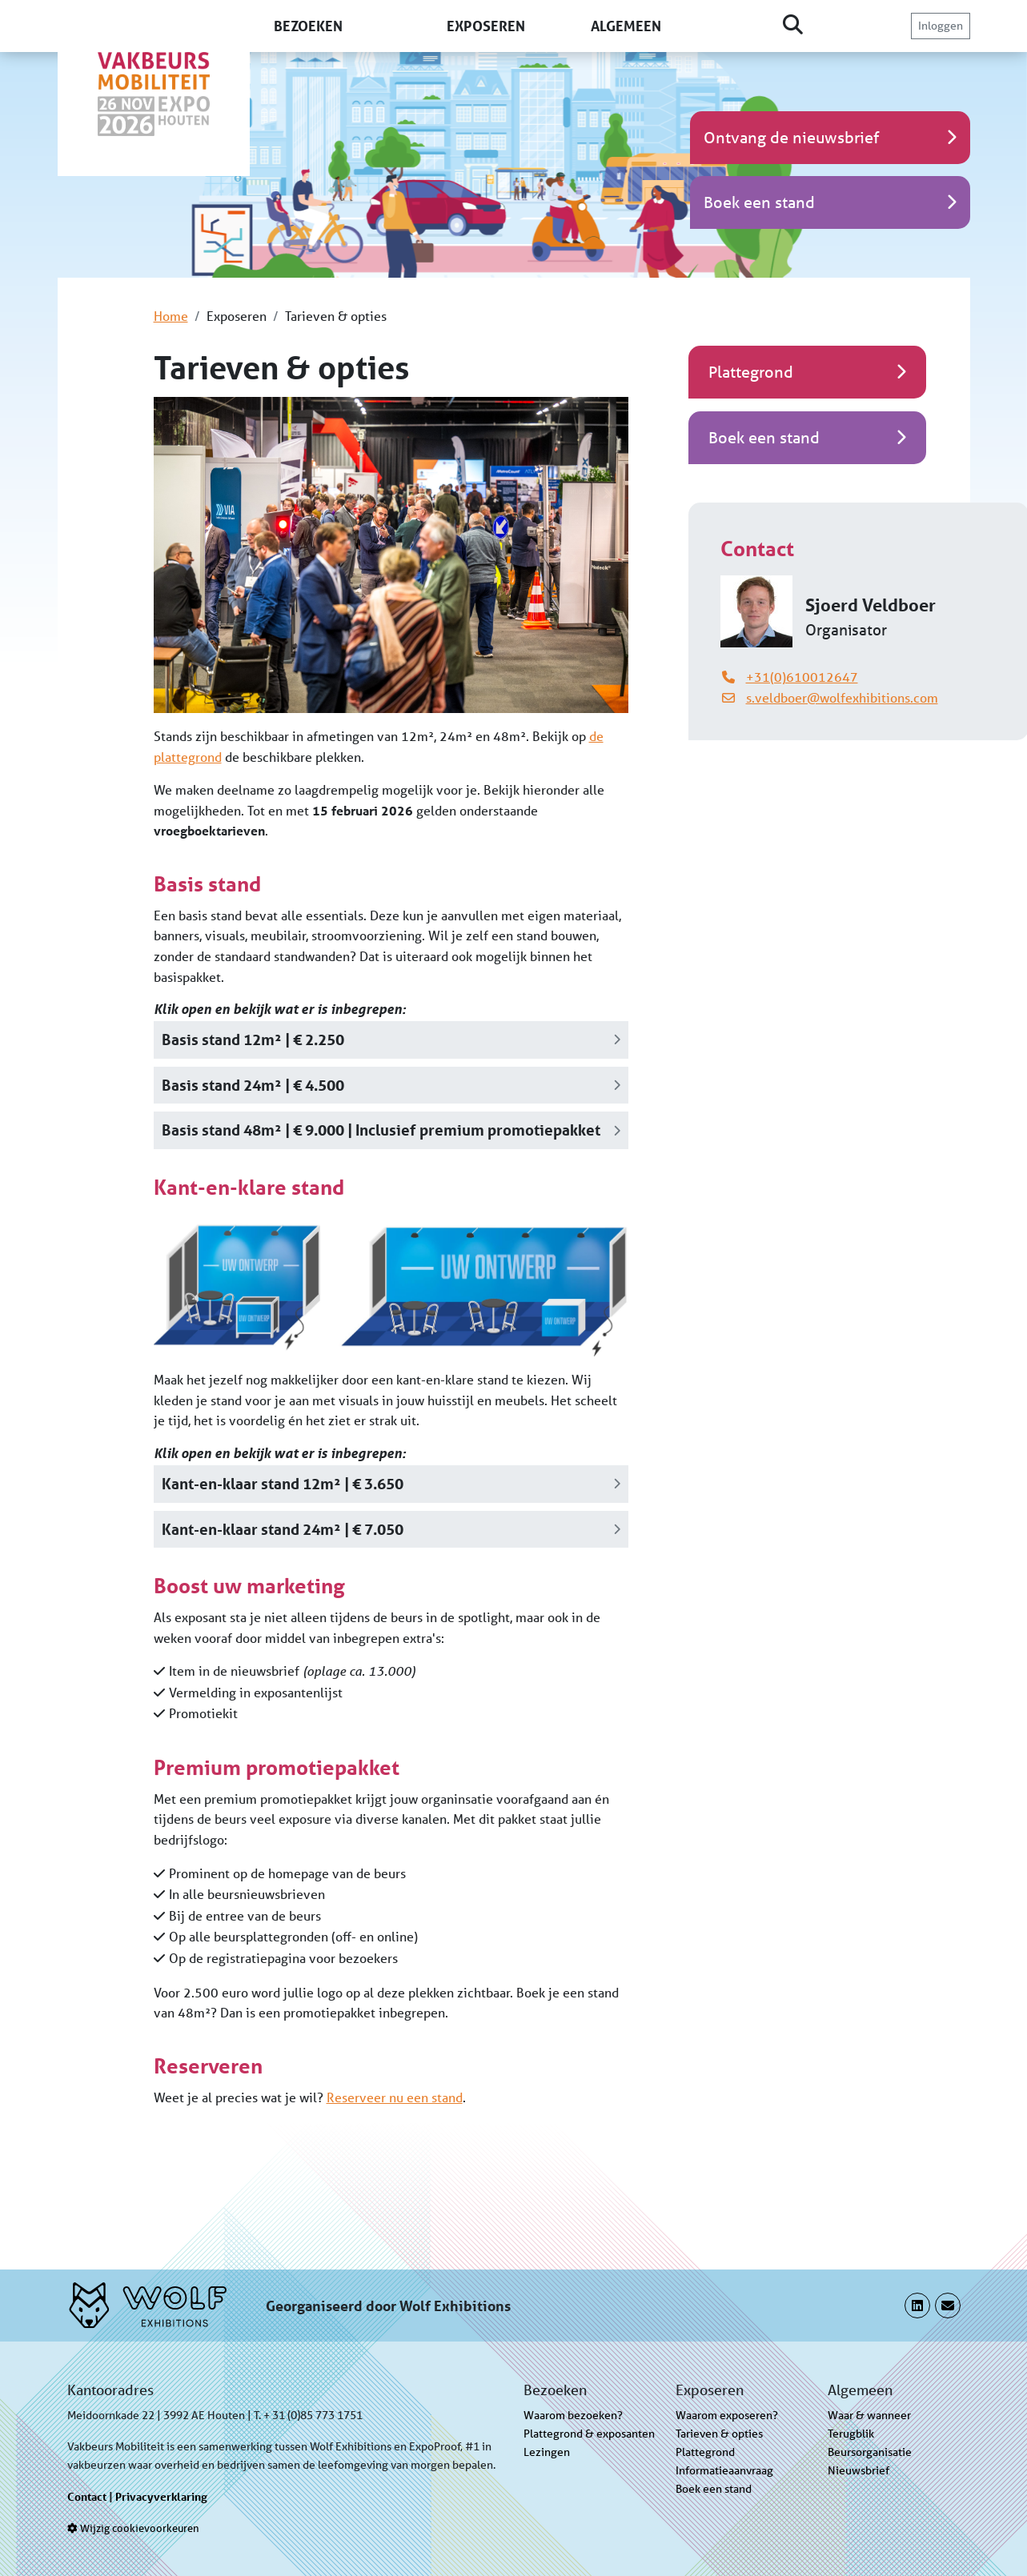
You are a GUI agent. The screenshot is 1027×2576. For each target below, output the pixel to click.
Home (171, 315)
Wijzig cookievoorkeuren (133, 2528)
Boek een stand (714, 2489)
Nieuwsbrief (858, 2470)
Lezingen (547, 2452)
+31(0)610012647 (802, 676)
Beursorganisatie (870, 2452)
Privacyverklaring (161, 2496)
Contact (86, 2496)
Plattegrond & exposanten (589, 2433)
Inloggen (940, 25)
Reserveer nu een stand (395, 2097)
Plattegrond (705, 2452)
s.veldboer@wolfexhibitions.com (842, 697)
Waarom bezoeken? (573, 2415)
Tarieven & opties (719, 2433)
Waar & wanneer (869, 2415)
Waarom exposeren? (727, 2415)
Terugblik (851, 2433)
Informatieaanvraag (724, 2470)
